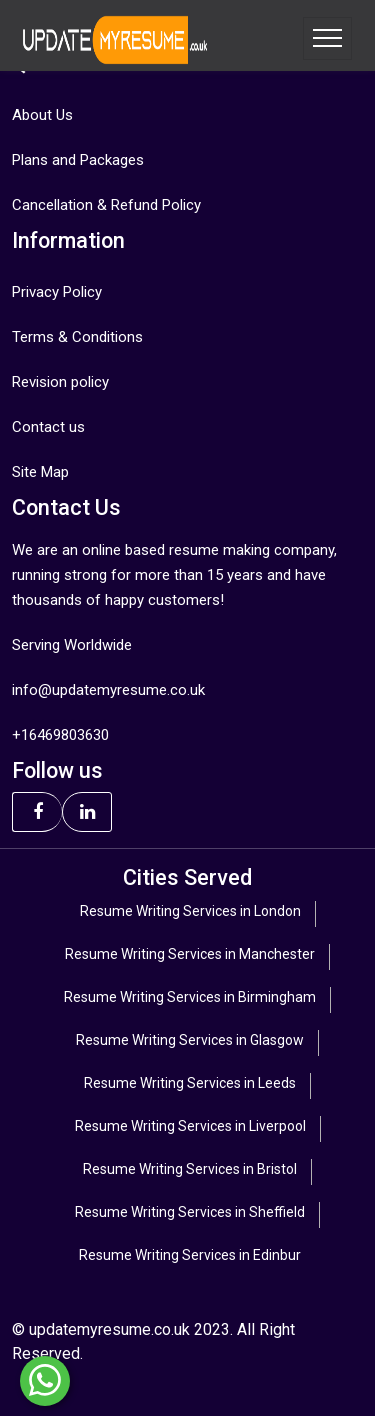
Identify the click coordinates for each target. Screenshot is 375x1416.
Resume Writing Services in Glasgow (190, 1040)
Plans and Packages (78, 160)
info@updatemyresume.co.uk (108, 690)
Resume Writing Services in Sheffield (190, 1212)
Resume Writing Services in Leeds (190, 1083)
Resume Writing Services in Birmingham (190, 997)
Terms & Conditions (77, 337)
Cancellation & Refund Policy (106, 205)
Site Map (40, 472)
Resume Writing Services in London (190, 911)
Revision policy (60, 382)
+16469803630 (60, 735)
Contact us (48, 427)
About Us (42, 115)
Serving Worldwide (72, 645)
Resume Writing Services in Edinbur (190, 1255)
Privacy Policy (57, 292)
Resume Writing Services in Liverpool (190, 1126)
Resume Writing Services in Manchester (190, 954)
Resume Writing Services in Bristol (190, 1169)
